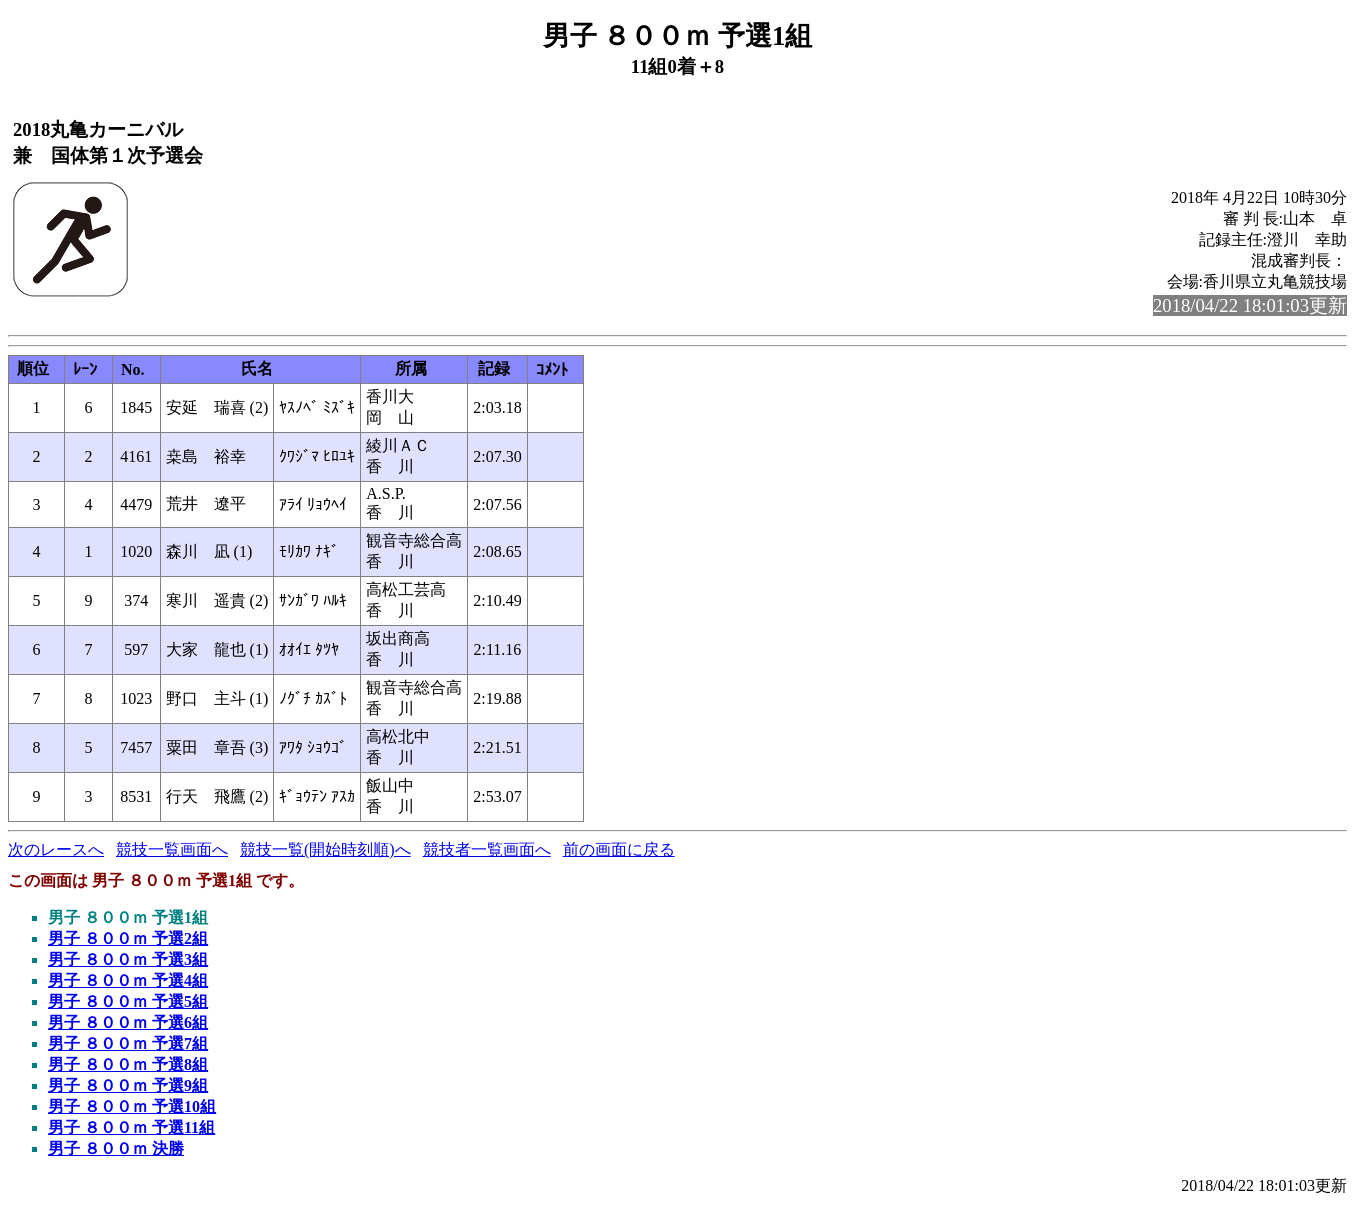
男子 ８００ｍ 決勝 (116, 1148)
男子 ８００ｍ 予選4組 (128, 980)
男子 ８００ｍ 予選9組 (128, 1085)
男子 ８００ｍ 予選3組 (128, 959)
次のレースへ (56, 849)
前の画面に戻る (619, 849)
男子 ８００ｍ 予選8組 (128, 1064)
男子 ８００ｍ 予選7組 (128, 1043)
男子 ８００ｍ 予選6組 (128, 1022)
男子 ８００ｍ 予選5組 (128, 1001)
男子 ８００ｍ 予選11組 (131, 1127)
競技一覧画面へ (172, 849)
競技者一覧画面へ (487, 849)
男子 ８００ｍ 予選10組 (132, 1106)
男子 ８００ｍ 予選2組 (128, 938)
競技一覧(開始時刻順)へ (325, 849)
